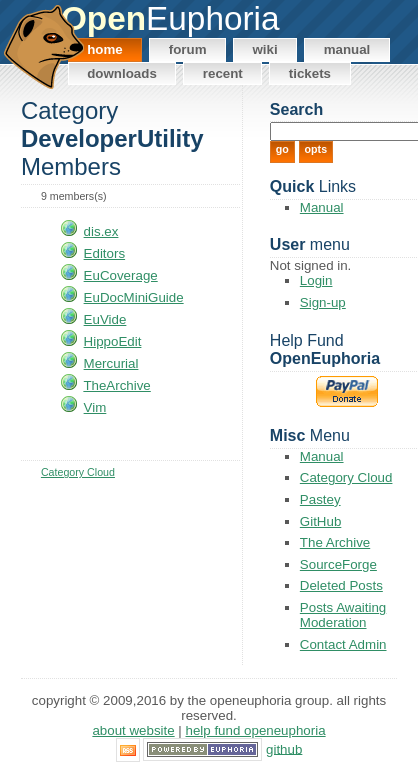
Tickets (310, 73)
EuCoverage (121, 275)
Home (105, 49)
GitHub (320, 521)
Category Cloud (78, 472)
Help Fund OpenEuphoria (256, 730)
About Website (133, 730)
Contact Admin (343, 644)
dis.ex (101, 231)
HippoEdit (113, 341)
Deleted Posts (341, 585)
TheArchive (116, 385)
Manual (347, 49)
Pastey (320, 499)
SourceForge (338, 564)
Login (316, 280)
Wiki (264, 49)
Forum (188, 49)
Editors (104, 253)
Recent (223, 73)
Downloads (122, 73)
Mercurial (111, 363)
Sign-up (323, 302)
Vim (95, 407)
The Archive (335, 542)
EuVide (105, 319)
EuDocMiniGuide (134, 297)
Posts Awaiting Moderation (343, 615)
